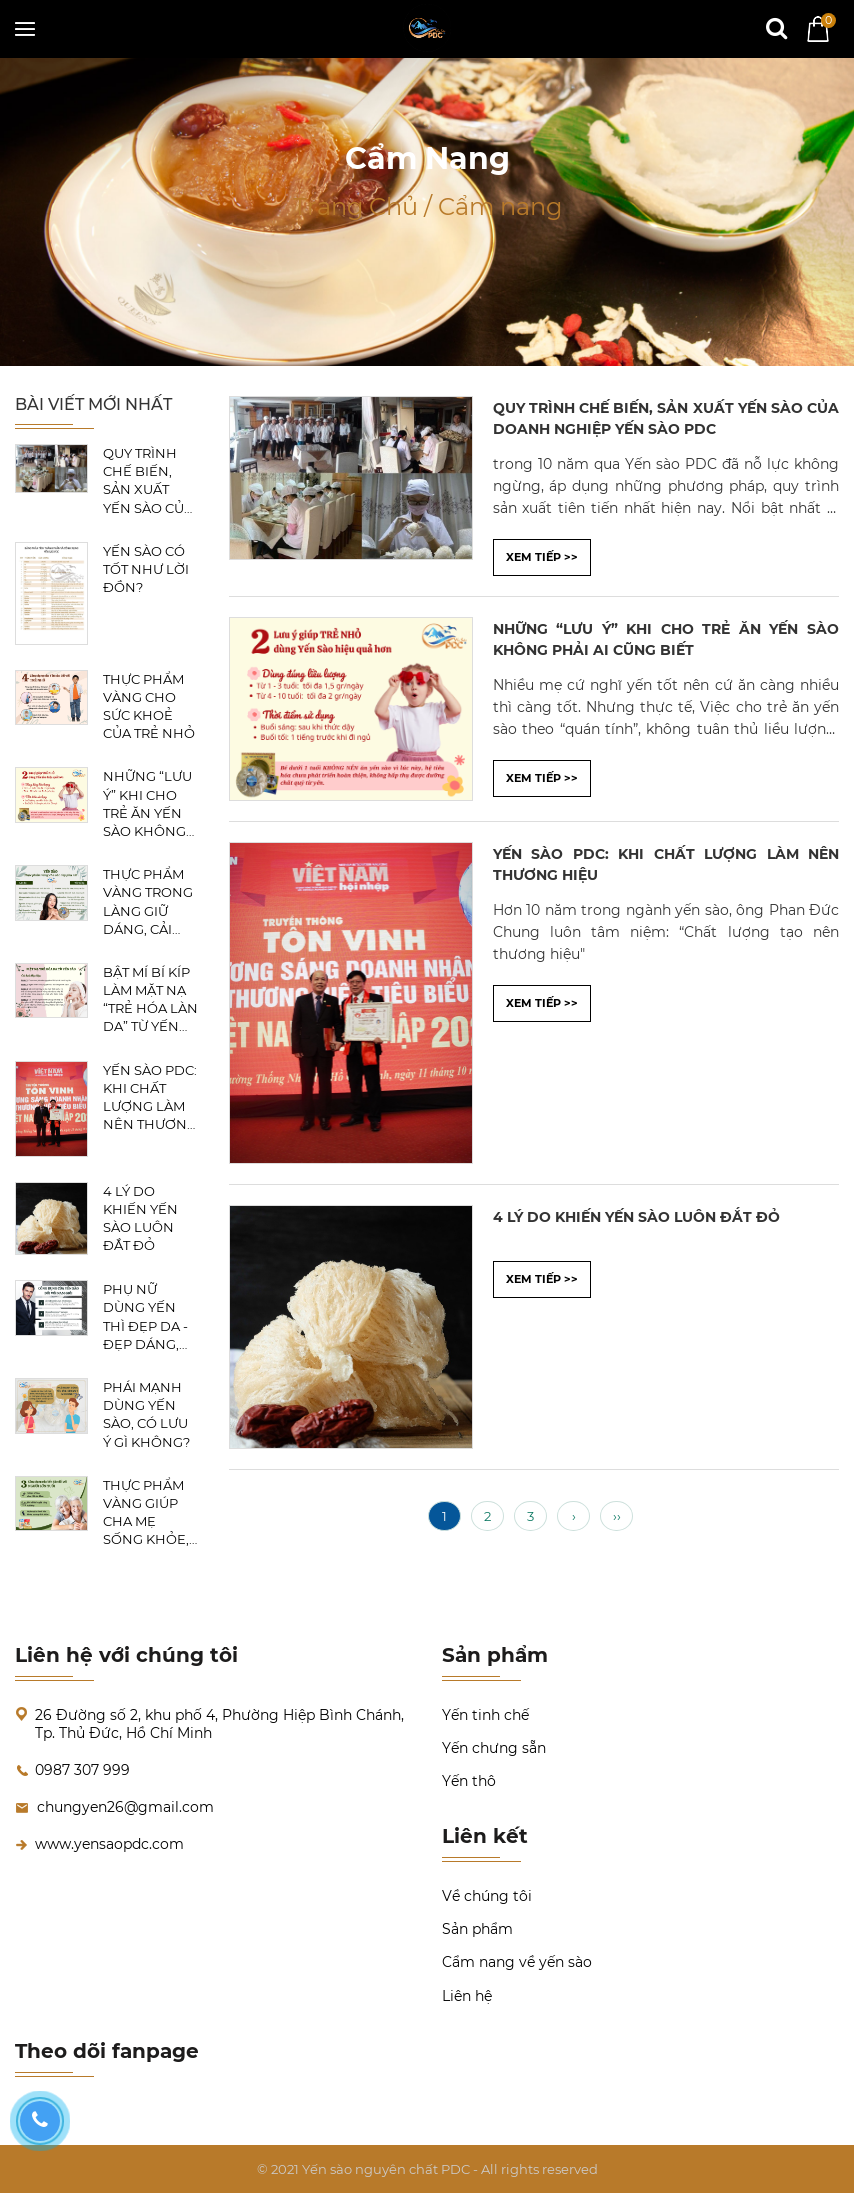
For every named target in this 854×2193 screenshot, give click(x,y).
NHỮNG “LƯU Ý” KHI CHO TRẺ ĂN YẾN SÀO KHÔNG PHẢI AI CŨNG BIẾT (149, 804)
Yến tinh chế (485, 1715)
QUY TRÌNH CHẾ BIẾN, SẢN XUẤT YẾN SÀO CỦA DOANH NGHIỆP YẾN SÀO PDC (148, 481)
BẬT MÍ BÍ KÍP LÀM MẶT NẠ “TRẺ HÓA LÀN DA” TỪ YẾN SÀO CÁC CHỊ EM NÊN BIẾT (150, 1000)
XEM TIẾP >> (542, 557)
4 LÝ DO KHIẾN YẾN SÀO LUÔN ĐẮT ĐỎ (140, 1218)
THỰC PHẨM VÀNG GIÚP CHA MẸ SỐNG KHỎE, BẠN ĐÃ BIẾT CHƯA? (146, 1513)
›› (617, 1516)
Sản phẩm (477, 1929)
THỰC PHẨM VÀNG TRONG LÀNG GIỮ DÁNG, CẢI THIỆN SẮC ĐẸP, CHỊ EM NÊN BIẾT (148, 902)
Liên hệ (467, 1996)
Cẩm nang (500, 206)
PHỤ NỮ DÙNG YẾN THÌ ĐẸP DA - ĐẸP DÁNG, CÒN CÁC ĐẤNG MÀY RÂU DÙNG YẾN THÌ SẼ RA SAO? (150, 1317)
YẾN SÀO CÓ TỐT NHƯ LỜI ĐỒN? (146, 569)
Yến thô (469, 1781)
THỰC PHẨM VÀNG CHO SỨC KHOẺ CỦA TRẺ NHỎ (149, 706)
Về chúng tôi (487, 1896)
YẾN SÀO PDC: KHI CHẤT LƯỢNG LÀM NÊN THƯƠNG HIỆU (150, 1098)
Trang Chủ (358, 206)
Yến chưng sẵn (494, 1748)
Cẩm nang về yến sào (517, 1962)
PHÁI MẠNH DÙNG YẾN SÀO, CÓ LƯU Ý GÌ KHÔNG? (146, 1414)
